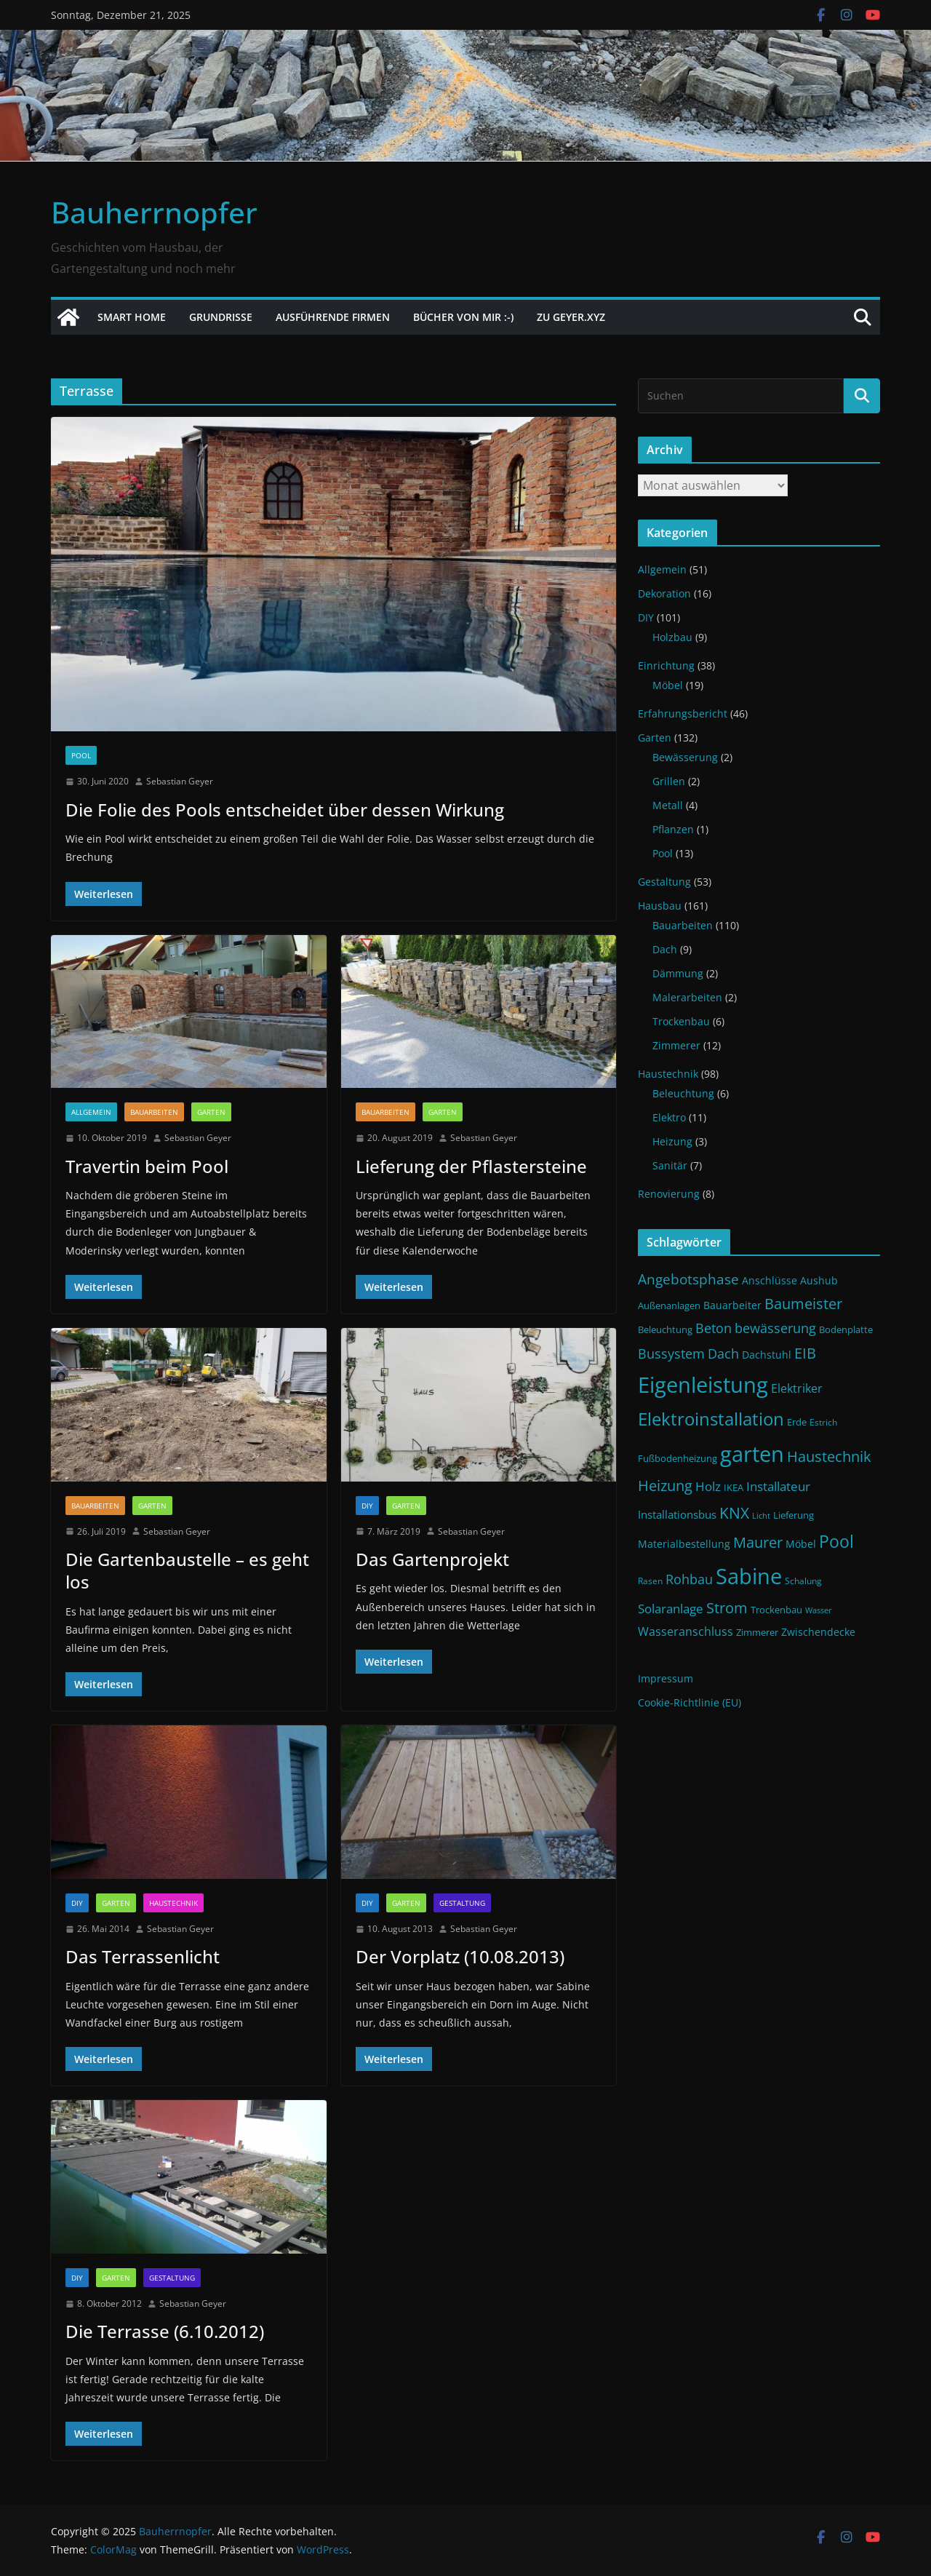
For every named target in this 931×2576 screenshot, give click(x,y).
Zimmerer (676, 1045)
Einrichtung (666, 665)
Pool (81, 755)
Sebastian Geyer (179, 781)
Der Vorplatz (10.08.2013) (460, 1956)
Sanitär (669, 1165)
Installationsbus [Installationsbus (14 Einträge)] (677, 1514)
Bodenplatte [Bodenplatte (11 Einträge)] (846, 1330)
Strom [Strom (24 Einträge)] (727, 1607)
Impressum (665, 1678)
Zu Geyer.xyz (571, 317)
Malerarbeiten (687, 997)
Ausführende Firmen (333, 317)
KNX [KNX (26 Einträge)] (734, 1512)
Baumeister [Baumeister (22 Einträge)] (803, 1303)
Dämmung (677, 973)
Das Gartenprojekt (432, 1559)
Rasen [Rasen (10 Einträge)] (650, 1580)
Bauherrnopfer (154, 212)
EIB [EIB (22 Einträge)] (805, 1353)
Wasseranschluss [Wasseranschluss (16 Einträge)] (685, 1631)
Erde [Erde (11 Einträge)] (797, 1422)
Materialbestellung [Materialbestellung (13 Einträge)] (684, 1544)
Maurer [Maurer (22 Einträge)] (758, 1542)
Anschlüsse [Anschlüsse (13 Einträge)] (769, 1280)
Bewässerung (685, 757)
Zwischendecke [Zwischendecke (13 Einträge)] (818, 1632)
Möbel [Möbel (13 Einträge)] (801, 1544)
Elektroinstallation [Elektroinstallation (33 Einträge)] (711, 1419)
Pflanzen (673, 829)
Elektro (669, 1117)
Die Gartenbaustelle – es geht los (187, 1570)
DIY (367, 1505)
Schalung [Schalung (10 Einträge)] (803, 1580)
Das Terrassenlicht (142, 1956)
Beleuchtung (683, 1093)
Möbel (667, 685)
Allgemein (91, 1112)
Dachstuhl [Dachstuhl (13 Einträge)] (766, 1354)
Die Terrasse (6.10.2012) (164, 2331)
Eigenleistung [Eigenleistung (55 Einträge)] (703, 1384)
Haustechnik (173, 1903)
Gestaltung (462, 1903)
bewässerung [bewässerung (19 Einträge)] (775, 1328)
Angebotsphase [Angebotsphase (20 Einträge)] (688, 1279)
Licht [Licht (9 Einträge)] (761, 1516)
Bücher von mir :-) (463, 317)
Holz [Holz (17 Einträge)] (708, 1486)
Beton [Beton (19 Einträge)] (713, 1328)
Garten (211, 1112)
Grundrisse (220, 317)
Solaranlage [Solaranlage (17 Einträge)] (670, 1608)
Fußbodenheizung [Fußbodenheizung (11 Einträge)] (677, 1458)
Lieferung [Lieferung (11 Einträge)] (793, 1515)
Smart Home (131, 317)
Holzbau (672, 637)
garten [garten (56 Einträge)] (752, 1453)
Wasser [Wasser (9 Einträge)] (818, 1610)
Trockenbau (681, 1021)
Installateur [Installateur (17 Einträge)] (778, 1486)
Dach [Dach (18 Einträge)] (723, 1353)
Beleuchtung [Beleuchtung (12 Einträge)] (665, 1329)
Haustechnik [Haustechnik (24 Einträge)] (829, 1456)
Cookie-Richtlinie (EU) (689, 1702)
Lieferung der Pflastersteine (471, 1166)
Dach (664, 949)
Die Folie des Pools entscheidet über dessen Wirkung (284, 810)
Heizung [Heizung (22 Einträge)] (665, 1485)
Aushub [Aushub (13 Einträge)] (819, 1280)
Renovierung (669, 1194)
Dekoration (664, 593)
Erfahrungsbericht (682, 713)
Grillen (668, 781)
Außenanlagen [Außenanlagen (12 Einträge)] (669, 1305)
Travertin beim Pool (146, 1166)
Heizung (672, 1141)
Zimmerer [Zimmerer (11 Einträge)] (757, 1632)
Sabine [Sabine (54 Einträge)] (749, 1576)
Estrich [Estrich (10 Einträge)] (823, 1422)
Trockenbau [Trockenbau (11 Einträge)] (776, 1610)
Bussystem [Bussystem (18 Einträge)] (671, 1353)
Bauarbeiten (154, 1112)
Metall (667, 805)
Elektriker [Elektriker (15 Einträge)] (797, 1388)
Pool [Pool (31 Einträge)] (836, 1541)
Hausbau (660, 906)
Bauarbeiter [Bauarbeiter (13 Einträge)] (732, 1305)
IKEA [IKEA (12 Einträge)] (733, 1487)
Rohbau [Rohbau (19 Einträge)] (689, 1579)
